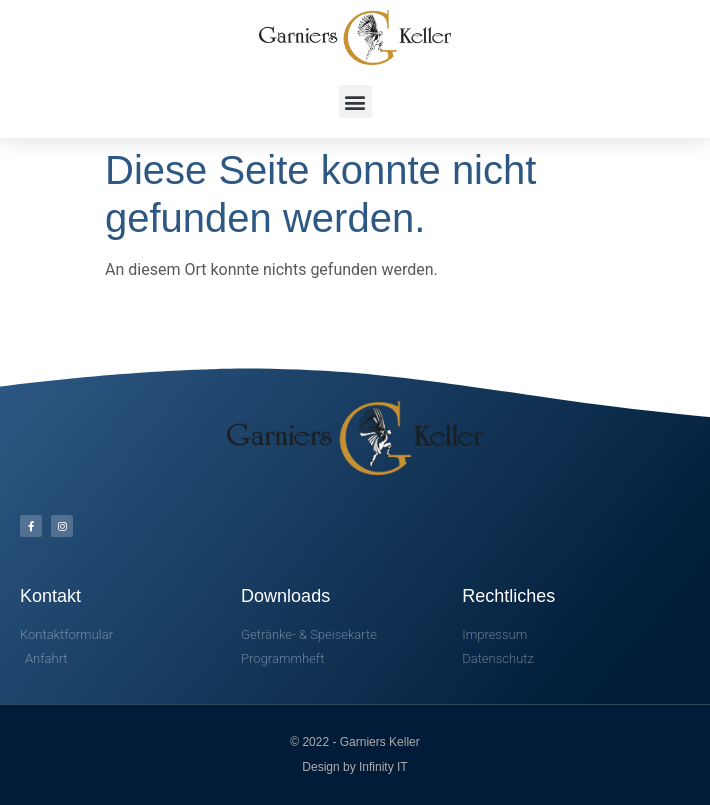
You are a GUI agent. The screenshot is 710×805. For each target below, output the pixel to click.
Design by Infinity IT (354, 767)
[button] (355, 101)
